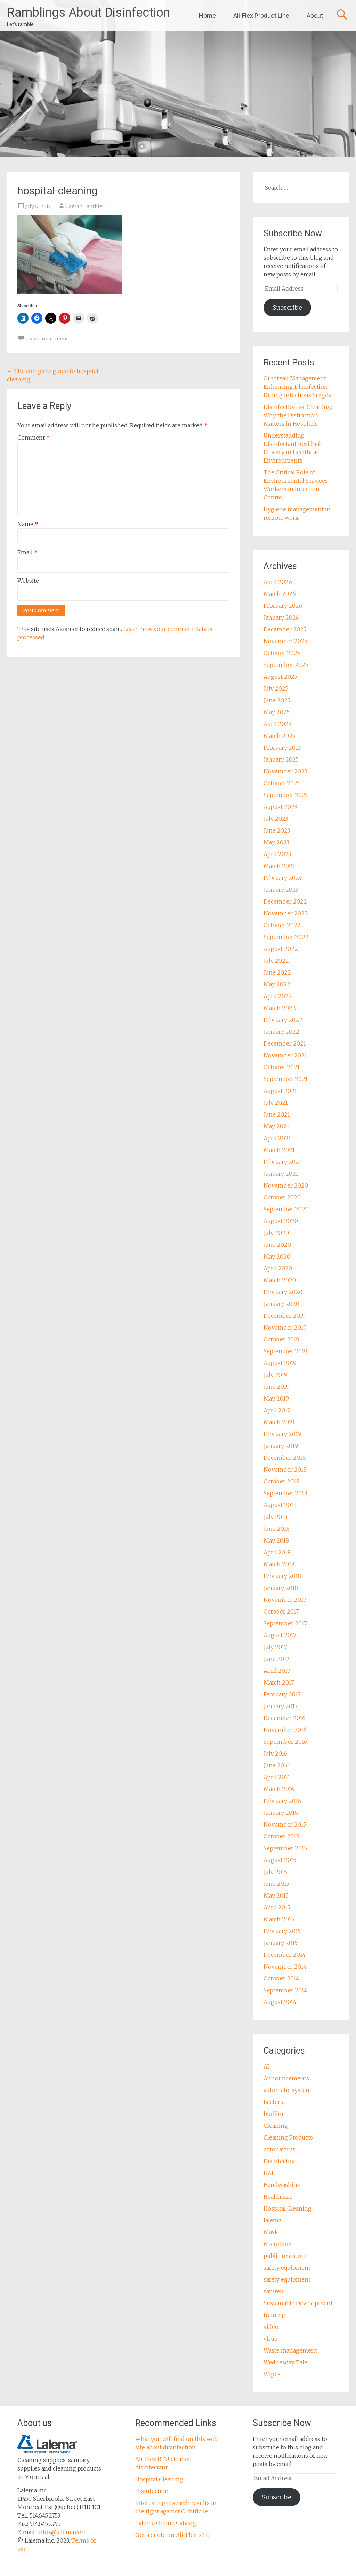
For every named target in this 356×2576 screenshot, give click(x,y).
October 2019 (281, 1339)
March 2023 (279, 865)
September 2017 (285, 1623)
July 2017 (275, 1647)
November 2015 (285, 1824)
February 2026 (283, 605)
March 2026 (280, 593)
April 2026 (278, 581)
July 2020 (276, 1232)
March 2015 (279, 1919)
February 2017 (282, 1694)
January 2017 (281, 1706)
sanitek (273, 2291)
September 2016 (285, 1741)
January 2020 (281, 1303)
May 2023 (276, 842)
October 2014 (281, 1978)
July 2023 (276, 818)
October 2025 (282, 652)
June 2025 (277, 700)
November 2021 (285, 1055)
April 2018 (277, 1552)
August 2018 (280, 1505)
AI (266, 2066)
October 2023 (282, 783)
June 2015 (276, 1883)
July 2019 (276, 1374)
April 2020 (278, 1268)
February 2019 (282, 1434)
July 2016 (276, 1753)
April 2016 (277, 1777)
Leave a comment (46, 339)
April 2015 (277, 1907)
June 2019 (277, 1386)
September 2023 (286, 794)
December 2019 (285, 1315)
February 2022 (283, 1019)
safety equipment (287, 2267)
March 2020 (280, 1280)
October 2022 (282, 925)
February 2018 (282, 1576)
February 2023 (282, 877)
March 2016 (279, 1789)
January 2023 (281, 889)
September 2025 (286, 664)
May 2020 (277, 1256)
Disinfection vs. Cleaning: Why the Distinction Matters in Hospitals (298, 415)
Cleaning (276, 2125)
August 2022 (281, 948)
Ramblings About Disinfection (88, 12)
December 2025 (285, 629)
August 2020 (281, 1221)
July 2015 (275, 1871)
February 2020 (283, 1292)
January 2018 (281, 1587)
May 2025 (277, 712)
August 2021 (280, 1090)
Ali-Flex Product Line (261, 15)
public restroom (285, 2255)
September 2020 (286, 1209)
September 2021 (286, 1079)
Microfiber (278, 2243)
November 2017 (285, 1599)
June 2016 (277, 1765)
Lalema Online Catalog (165, 2523)
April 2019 (277, 1410)
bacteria (274, 2101)
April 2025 (277, 723)
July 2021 (276, 1102)
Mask (271, 2232)
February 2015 (282, 1931)
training (274, 2314)
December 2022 (285, 901)
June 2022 (277, 972)
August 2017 (280, 1635)
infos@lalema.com (62, 2532)
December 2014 (285, 1954)
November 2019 (285, 1327)
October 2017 (281, 1611)
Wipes (272, 2374)
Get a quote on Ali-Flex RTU (172, 2534)
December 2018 (285, 1457)
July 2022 (276, 960)
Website (28, 580)
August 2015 (280, 1860)
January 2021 (281, 1173)
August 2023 (280, 806)
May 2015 (276, 1895)
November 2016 (285, 1729)
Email (27, 552)
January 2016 (281, 1812)
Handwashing (282, 2184)
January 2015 (281, 1942)
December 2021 (285, 1043)
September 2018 (285, 1493)
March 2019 (279, 1422)
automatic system (287, 2090)
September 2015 (285, 1848)
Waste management (290, 2350)
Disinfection (280, 2161)
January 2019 (281, 1445)
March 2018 (279, 1564)
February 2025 (283, 747)
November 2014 (285, 1966)
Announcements (286, 2078)
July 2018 (276, 1516)
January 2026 (281, 617)
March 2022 (280, 1008)
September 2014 (285, 1990)
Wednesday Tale (285, 2362)
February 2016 (282, 1800)
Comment (33, 437)
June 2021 (277, 1114)
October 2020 (282, 1197)
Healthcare (278, 2196)
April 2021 (277, 1138)
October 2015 (281, 1836)
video (271, 2326)
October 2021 (282, 1067)
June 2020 (277, 1244)
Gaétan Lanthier (85, 206)
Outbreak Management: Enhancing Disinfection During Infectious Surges (297, 387)
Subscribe (287, 308)
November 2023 (285, 771)
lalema (272, 2220)
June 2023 (277, 830)
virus (270, 2338)
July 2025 (276, 688)
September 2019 (285, 1351)
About (315, 15)
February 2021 (282, 1161)
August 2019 (280, 1363)
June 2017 (276, 1658)
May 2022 (277, 984)
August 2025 (280, 676)
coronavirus (280, 2149)
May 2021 (276, 1126)
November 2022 (286, 913)
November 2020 (286, 1185)
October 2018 (281, 1481)
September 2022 (286, 936)
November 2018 (285, 1469)
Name (27, 524)
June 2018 (277, 1528)
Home (207, 15)
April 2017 (277, 1670)
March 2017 (279, 1682)
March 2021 (279, 1150)
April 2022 (278, 996)
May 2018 (276, 1540)
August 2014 (280, 2002)
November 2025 (285, 641)
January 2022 (281, 1031)
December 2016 (285, 1718)
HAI (268, 2172)
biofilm (273, 2113)
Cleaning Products (288, 2137)
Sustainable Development (298, 2303)
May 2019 (276, 1398)
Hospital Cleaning (288, 2208)
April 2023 (277, 854)
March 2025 (279, 735)
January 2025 (281, 759)
